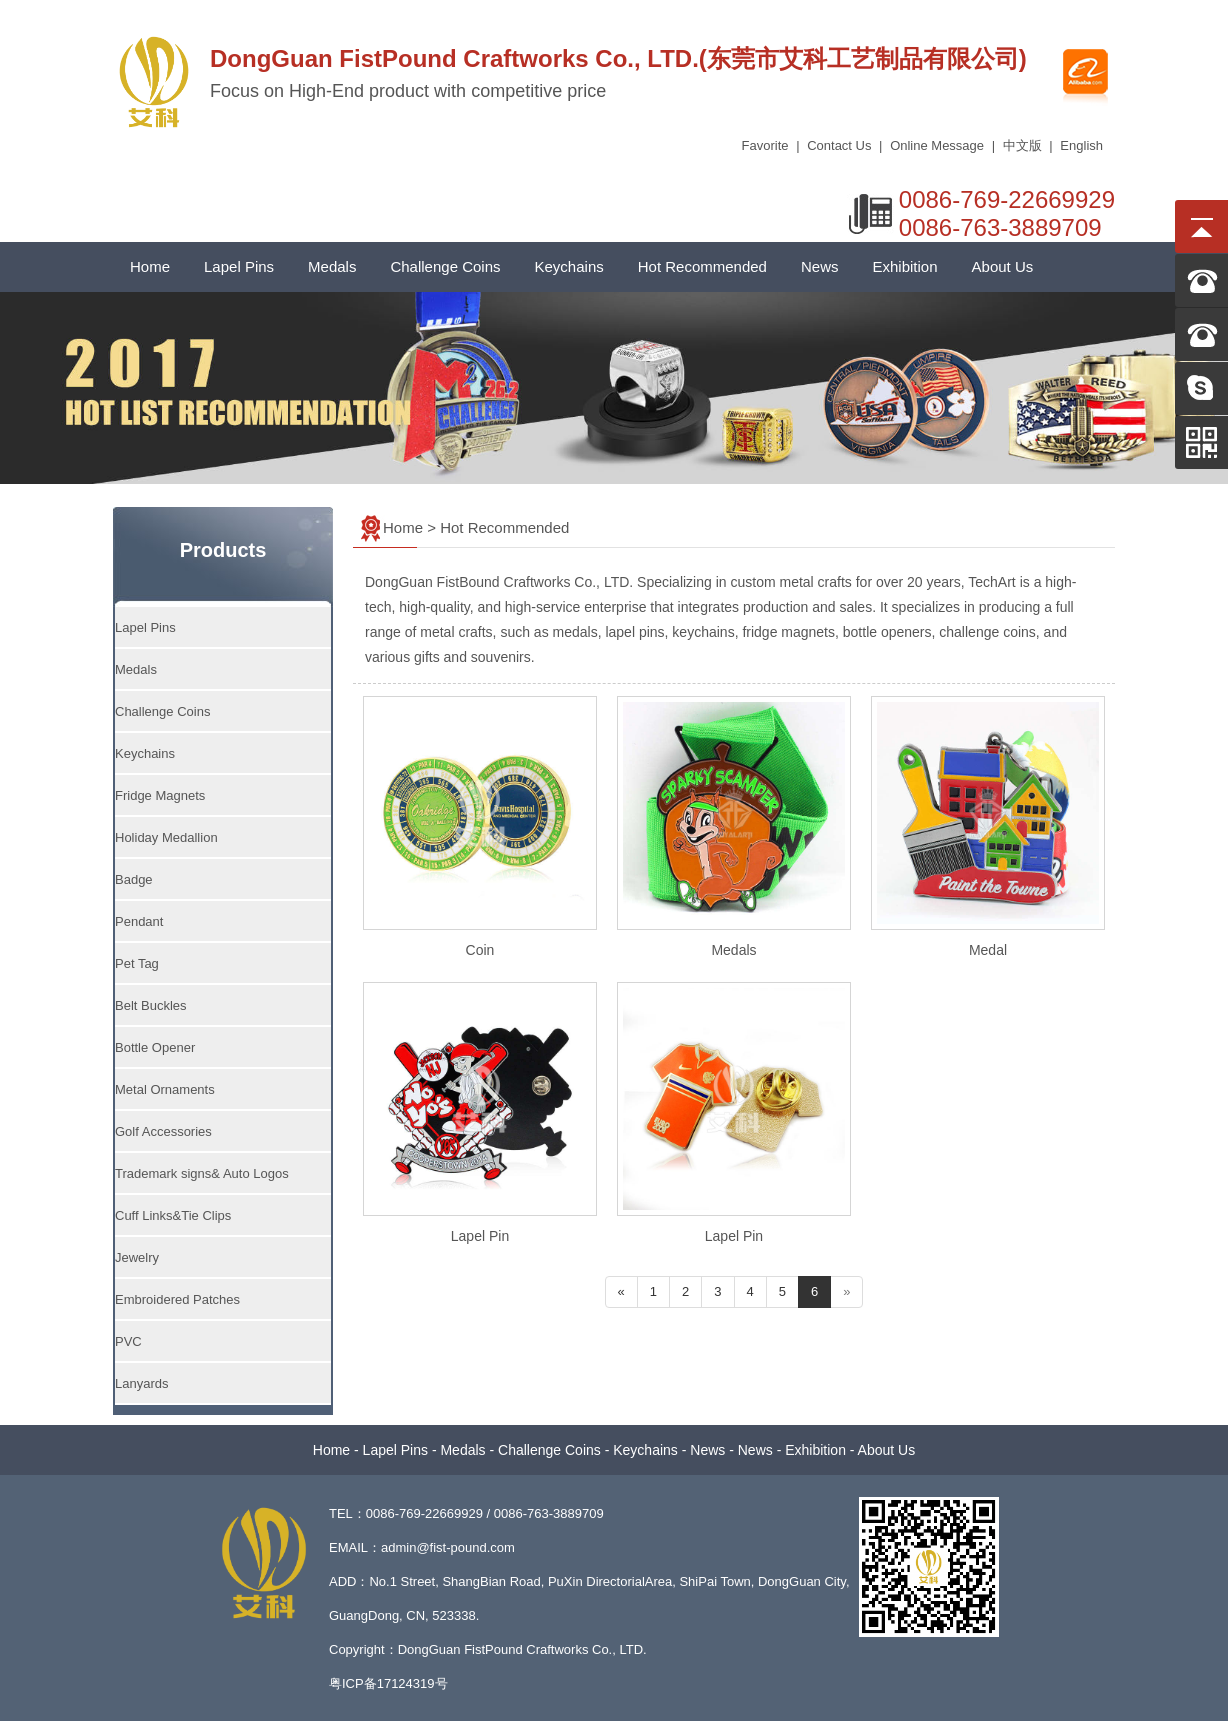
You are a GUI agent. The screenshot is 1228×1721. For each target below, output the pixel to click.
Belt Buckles (151, 1005)
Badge (134, 879)
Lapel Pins (239, 266)
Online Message (937, 145)
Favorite (765, 145)
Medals (332, 266)
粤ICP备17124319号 (388, 1683)
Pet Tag (137, 963)
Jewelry (137, 1257)
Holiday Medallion (166, 837)
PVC (128, 1341)
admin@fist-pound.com (448, 1547)
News (820, 266)
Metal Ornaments (165, 1089)
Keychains (569, 266)
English (1081, 145)
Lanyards (141, 1383)
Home (150, 266)
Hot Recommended (702, 266)
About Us (1003, 266)
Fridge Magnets (160, 795)
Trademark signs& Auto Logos (202, 1173)
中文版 (1022, 145)
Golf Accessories (163, 1131)
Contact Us (839, 145)
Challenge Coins (445, 266)
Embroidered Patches (177, 1299)
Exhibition (904, 266)
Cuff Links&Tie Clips (173, 1215)
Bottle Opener (155, 1047)
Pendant (139, 921)
